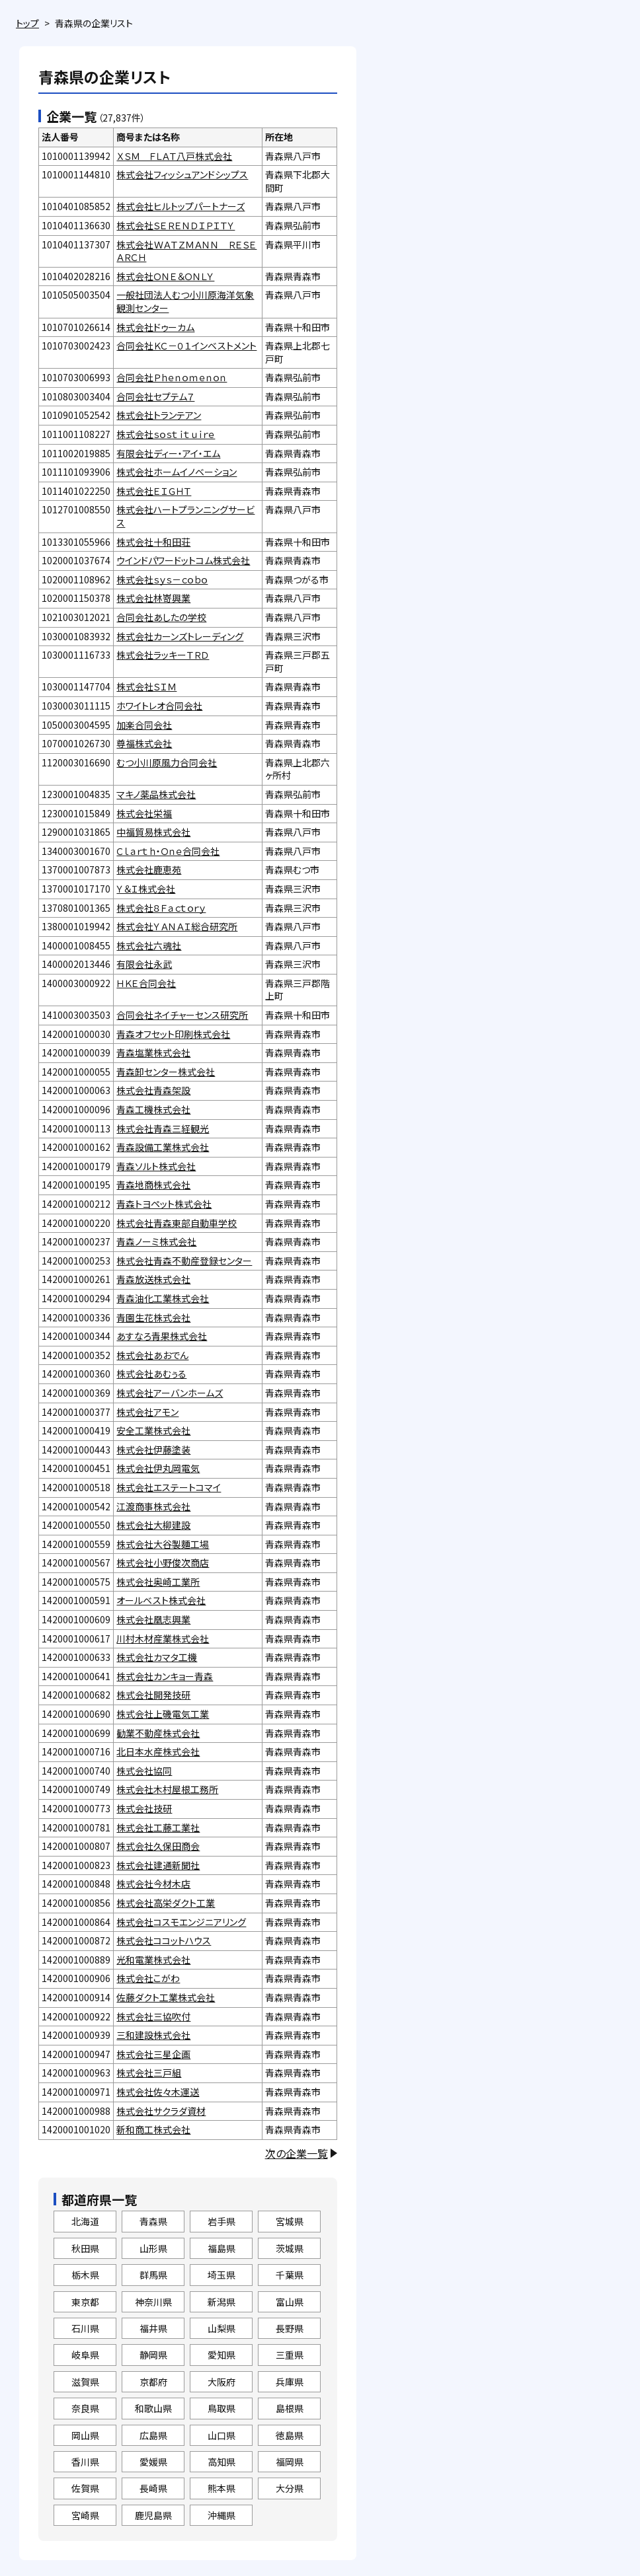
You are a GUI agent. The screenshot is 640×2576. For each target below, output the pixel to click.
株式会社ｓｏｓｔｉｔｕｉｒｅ (165, 434)
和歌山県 (153, 2408)
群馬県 (153, 2274)
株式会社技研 (144, 1808)
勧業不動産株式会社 (158, 1733)
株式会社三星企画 (153, 2054)
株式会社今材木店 (153, 1883)
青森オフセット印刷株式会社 (173, 1034)
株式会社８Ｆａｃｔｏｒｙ (161, 907)
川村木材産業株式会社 (162, 1638)
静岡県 (153, 2354)
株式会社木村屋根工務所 (167, 1789)
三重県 (289, 2354)
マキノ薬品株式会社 (156, 794)
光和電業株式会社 (153, 1959)
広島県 (153, 2435)
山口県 (221, 2435)
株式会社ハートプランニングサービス (185, 516)
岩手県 (221, 2221)
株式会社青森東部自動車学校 (176, 1223)
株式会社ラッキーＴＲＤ (162, 654)
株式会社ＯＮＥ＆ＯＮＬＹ (165, 276)
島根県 (289, 2408)
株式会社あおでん (152, 1355)
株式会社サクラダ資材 (161, 2110)
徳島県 (289, 2435)
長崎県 (153, 2488)
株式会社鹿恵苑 (148, 869)
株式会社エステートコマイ (168, 1487)
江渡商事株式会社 (153, 1506)
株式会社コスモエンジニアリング (181, 1922)
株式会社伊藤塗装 (153, 1449)
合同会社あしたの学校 (161, 617)
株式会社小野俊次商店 (162, 1562)
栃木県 (85, 2274)
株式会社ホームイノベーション (176, 471)
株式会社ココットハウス (163, 1940)
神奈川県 (153, 2301)
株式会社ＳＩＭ (146, 686)
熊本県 (221, 2488)
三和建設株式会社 (153, 2035)
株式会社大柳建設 (153, 1524)
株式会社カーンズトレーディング (179, 636)
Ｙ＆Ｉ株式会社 (145, 888)
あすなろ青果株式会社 (161, 1336)
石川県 (85, 2328)
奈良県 (85, 2408)
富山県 (289, 2301)
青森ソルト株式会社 (156, 1166)
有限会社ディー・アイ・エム (168, 453)
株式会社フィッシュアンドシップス (182, 174)
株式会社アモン (147, 1411)
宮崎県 (85, 2515)
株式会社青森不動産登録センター (184, 1260)
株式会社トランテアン (158, 415)
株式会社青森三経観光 (162, 1128)
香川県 (85, 2461)
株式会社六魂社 (148, 945)
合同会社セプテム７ (155, 396)
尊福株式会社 (144, 743)
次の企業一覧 (296, 2153)
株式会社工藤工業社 (158, 1827)
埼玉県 (221, 2274)
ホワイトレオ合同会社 (159, 705)
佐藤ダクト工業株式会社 (165, 1997)
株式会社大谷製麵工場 (162, 1544)
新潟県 (221, 2301)
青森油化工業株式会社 (162, 1298)
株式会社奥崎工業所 (158, 1581)
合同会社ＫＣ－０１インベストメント (186, 345)
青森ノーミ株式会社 (156, 1241)
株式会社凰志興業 (153, 1619)
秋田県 (85, 2248)
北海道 (85, 2221)
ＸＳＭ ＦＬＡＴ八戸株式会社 (174, 156)
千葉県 (289, 2274)
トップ (27, 23)
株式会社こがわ (148, 1978)
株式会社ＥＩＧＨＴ (153, 490)
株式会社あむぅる (151, 1373)
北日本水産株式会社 (158, 1751)
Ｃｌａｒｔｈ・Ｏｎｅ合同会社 (168, 851)
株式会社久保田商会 (158, 1846)
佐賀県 (85, 2488)
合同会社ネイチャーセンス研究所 (182, 1014)
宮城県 (289, 2221)
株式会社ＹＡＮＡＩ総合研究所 (176, 926)
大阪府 (221, 2381)
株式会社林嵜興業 (153, 598)
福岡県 (289, 2461)
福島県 (221, 2248)
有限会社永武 (144, 964)
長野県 (289, 2328)
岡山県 (85, 2435)
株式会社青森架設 (153, 1090)
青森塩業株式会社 (153, 1052)
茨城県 (289, 2248)
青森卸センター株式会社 (165, 1071)
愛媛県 (153, 2461)
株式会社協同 (144, 1770)
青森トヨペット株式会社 (164, 1203)
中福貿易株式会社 (153, 831)
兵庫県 (289, 2381)
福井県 (153, 2328)
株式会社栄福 (144, 813)
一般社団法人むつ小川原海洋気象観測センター (185, 301)
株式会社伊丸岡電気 (158, 1468)
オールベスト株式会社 (161, 1600)
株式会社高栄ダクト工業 (165, 1902)
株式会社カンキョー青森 (164, 1676)
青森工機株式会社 (153, 1109)
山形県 (153, 2248)
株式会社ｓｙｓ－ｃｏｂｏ (162, 579)
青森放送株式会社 (153, 1279)
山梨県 (221, 2328)
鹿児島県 (153, 2515)
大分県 (289, 2488)
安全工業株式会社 (153, 1430)
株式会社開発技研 (153, 1694)
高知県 (221, 2461)
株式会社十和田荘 (153, 541)
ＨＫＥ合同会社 (146, 983)
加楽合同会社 (144, 724)
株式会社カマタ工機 (156, 1657)
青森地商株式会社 (153, 1184)
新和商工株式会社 (153, 2129)
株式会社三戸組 (148, 2072)
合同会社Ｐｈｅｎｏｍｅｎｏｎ (171, 377)
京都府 (153, 2381)
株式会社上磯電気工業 (162, 1713)
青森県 (153, 2221)
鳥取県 (221, 2408)
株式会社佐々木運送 (157, 2091)
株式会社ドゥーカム (155, 327)
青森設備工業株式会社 (162, 1147)
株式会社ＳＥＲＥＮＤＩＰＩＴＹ (175, 225)
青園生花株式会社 (153, 1317)
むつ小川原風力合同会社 (166, 762)
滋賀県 (85, 2381)
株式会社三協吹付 (153, 2016)
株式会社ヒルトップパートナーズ (180, 206)
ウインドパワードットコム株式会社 (183, 560)
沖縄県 (221, 2515)
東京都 (85, 2301)
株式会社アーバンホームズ (169, 1392)
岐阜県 (85, 2354)
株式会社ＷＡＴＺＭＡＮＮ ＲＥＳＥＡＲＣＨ (186, 251)
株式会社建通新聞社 (158, 1865)
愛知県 (221, 2354)
